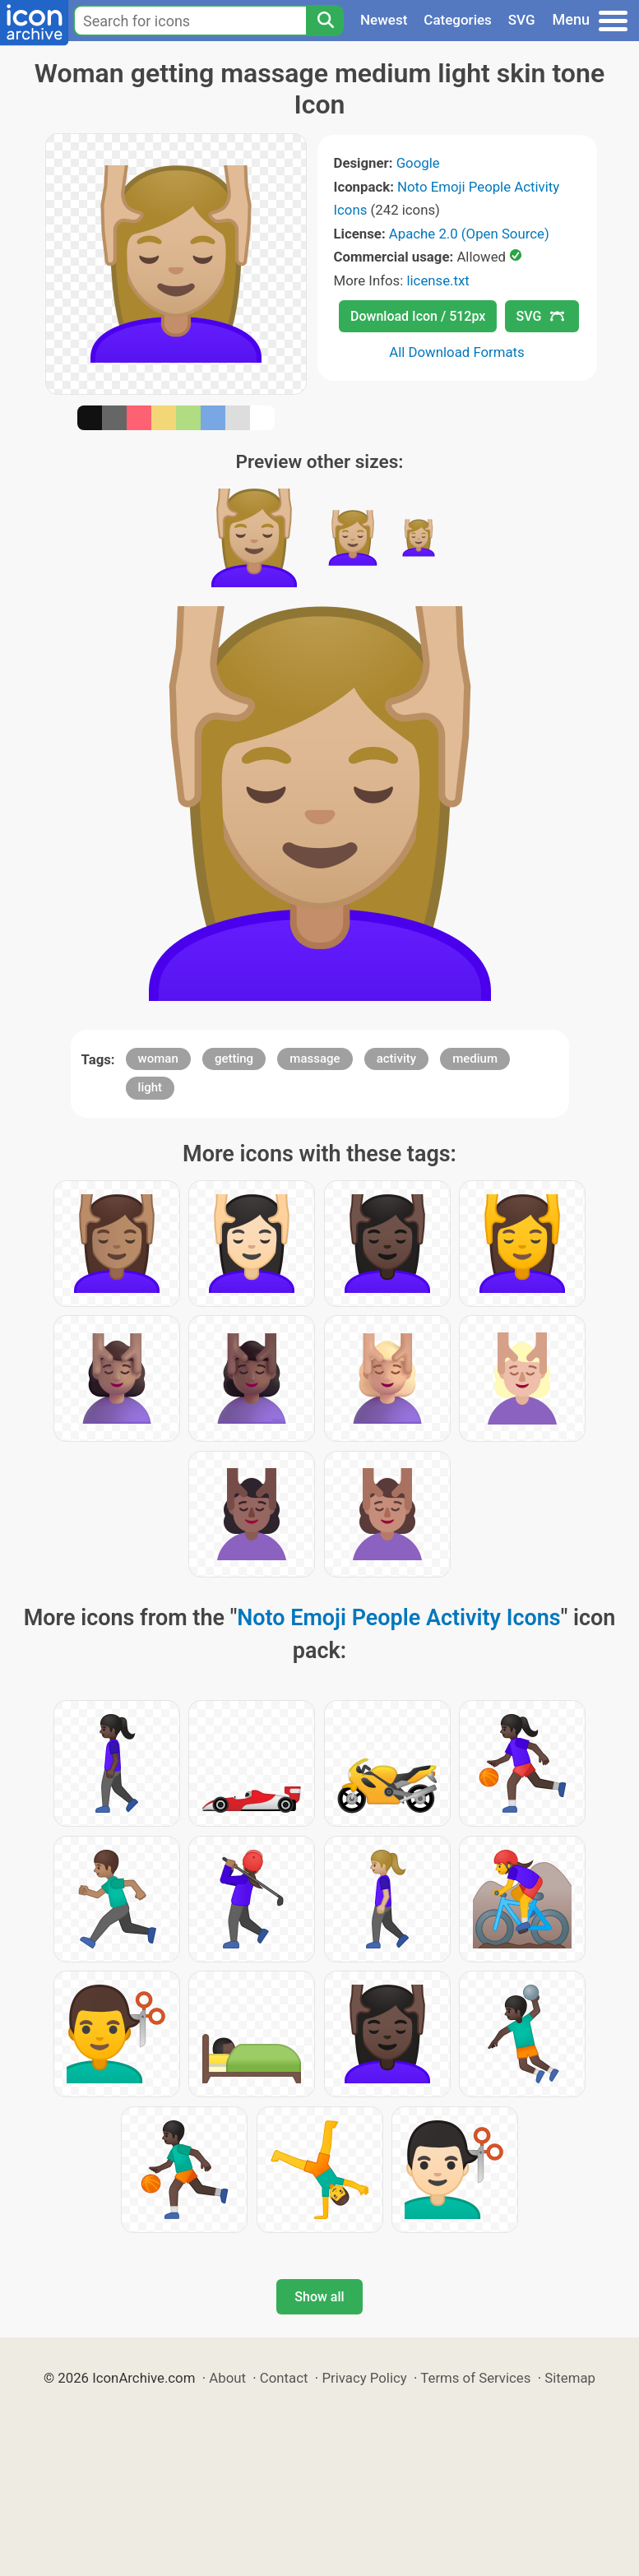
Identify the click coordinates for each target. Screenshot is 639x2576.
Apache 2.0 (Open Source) (469, 233)
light (150, 1087)
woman (158, 1058)
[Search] (325, 20)
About (227, 2378)
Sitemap (569, 2378)
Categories (458, 20)
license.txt (437, 280)
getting (234, 1058)
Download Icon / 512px (417, 316)
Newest (383, 20)
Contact (284, 2378)
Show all (319, 2297)
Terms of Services (475, 2378)
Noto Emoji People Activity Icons (398, 1618)
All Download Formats (457, 352)
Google (418, 163)
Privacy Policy (364, 2378)
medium (475, 1058)
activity (396, 1058)
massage (314, 1058)
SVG (521, 20)
